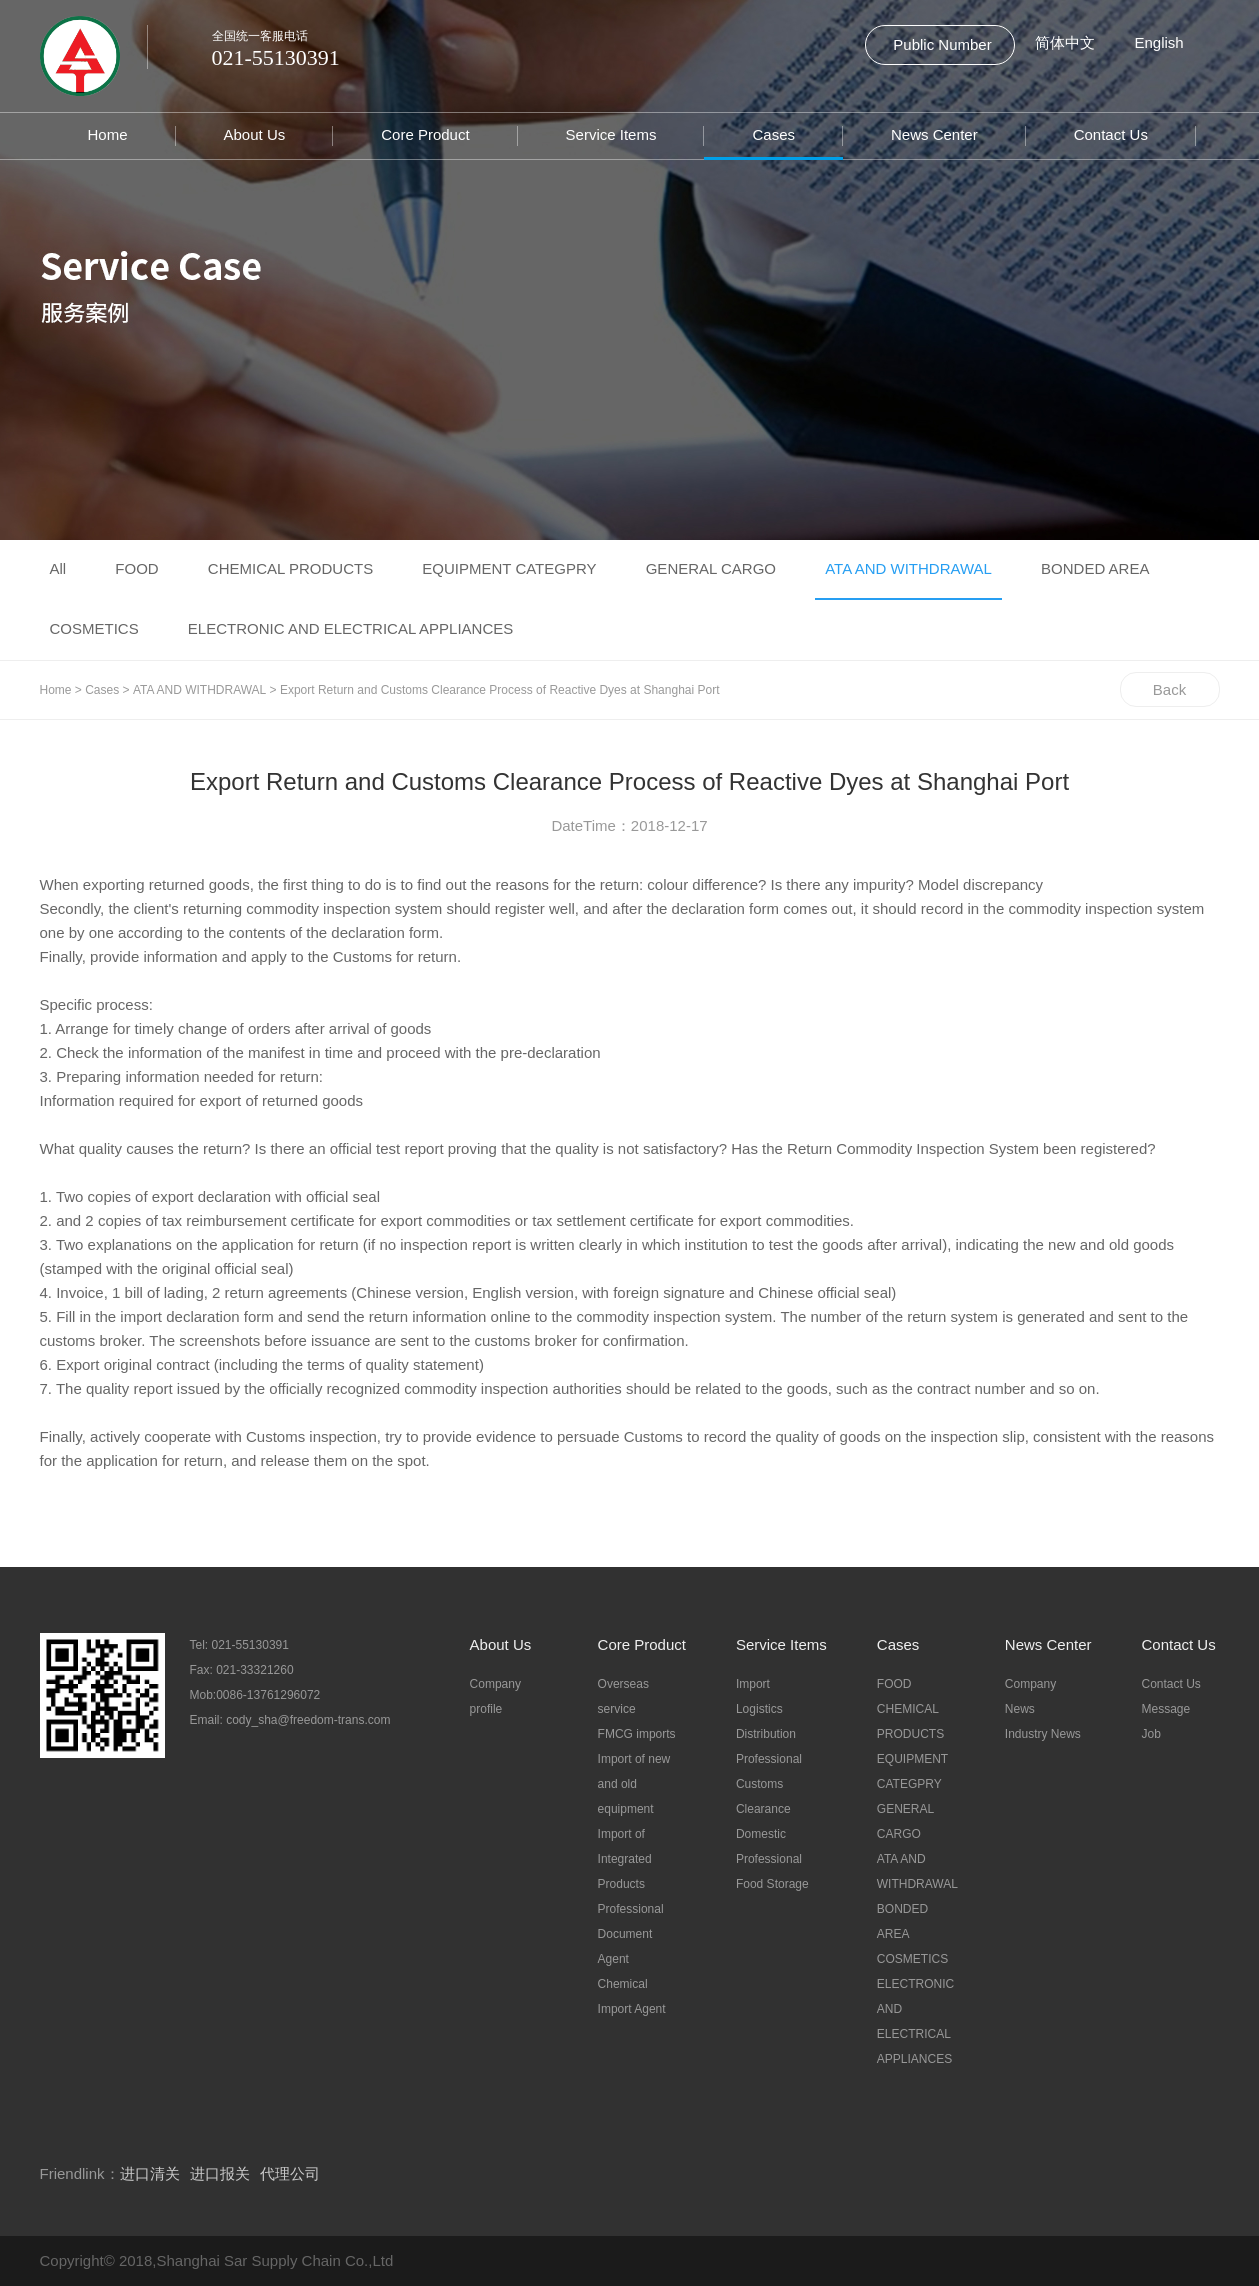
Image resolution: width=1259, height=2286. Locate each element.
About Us (255, 134)
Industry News (1043, 1734)
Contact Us (1111, 134)
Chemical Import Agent (632, 1996)
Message (1166, 1709)
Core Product (425, 134)
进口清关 (150, 2173)
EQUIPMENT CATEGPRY (509, 568)
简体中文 (1065, 42)
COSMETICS (94, 628)
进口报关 (220, 2173)
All (58, 568)
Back (1169, 689)
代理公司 (290, 2173)
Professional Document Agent (631, 1934)
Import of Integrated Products (625, 1859)
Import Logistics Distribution (766, 1709)
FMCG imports (637, 1734)
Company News (1030, 1696)
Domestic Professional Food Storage (772, 1859)
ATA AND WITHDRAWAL (908, 568)
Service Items (611, 134)
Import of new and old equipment (634, 1784)
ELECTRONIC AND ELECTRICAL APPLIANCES (350, 628)
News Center (934, 134)
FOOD (136, 568)
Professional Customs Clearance (769, 1784)
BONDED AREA (1095, 568)
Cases (773, 134)
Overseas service (623, 1696)
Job (1151, 1734)
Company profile (495, 1696)
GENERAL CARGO (711, 568)
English (1159, 42)
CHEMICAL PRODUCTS (290, 568)
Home (108, 134)
